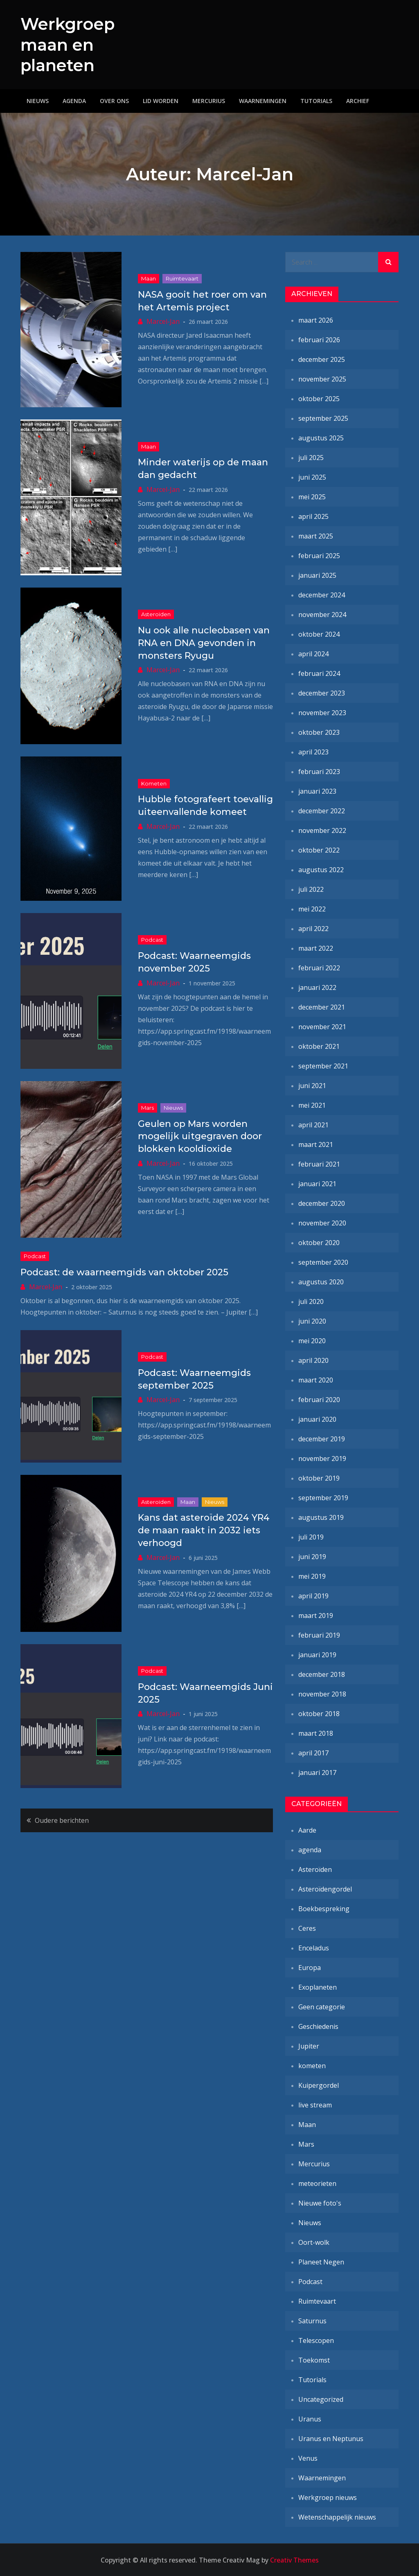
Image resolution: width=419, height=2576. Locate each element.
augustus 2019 (321, 1516)
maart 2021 (315, 1144)
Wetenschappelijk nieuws (337, 2516)
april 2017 (313, 1752)
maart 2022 (315, 947)
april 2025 (313, 516)
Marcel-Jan (163, 321)
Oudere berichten (62, 1820)
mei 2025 (312, 496)
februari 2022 (319, 967)
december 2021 (321, 1006)
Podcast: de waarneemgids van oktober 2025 (124, 1271)
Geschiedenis (318, 2026)
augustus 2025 (321, 437)
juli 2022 (311, 888)
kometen (154, 783)
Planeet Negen (321, 2261)
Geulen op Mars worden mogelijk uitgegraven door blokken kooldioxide (200, 1136)
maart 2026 (315, 319)
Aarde (307, 1829)
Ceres (307, 1927)
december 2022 (321, 810)
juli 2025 (311, 457)
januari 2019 (317, 1654)
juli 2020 (311, 1301)
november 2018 (322, 1693)
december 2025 (321, 359)
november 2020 (322, 1222)
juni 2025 (312, 476)
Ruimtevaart (182, 278)
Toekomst (314, 2359)
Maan (148, 278)
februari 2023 (319, 771)
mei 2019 (312, 1575)
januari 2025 (317, 574)
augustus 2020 (321, 1281)
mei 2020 (312, 1340)
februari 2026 (319, 339)
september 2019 (323, 1497)
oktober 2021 (319, 1045)
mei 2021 (312, 1104)
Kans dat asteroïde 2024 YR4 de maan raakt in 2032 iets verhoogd (204, 1530)
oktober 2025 (319, 398)
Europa (309, 1967)
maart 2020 (315, 1379)
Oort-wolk (313, 2241)
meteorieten (317, 2183)
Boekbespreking (323, 1908)
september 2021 (323, 1065)
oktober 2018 (319, 1713)
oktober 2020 (319, 1242)
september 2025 (323, 417)
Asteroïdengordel (325, 1888)
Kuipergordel (318, 2084)
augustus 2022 (321, 869)
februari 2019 (319, 1634)
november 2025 (322, 378)
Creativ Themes (294, 2559)
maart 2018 (315, 1732)
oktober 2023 (319, 731)
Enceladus (313, 1947)
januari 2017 (317, 1772)
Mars (147, 1107)
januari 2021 (317, 1183)
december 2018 (321, 1673)
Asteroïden (156, 614)
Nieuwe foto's (319, 2202)
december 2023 (321, 692)
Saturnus (312, 2320)
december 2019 (321, 1438)
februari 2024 (319, 673)
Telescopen (316, 2340)
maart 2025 (315, 535)
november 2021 (322, 1026)
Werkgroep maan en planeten (70, 44)
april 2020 (313, 1359)
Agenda (74, 100)
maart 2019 (315, 1615)
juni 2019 (312, 1556)
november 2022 (322, 830)
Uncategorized (320, 2398)
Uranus (309, 2418)
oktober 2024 (319, 633)
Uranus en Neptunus (330, 2438)
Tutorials (316, 100)
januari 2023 (317, 790)
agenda (309, 1849)
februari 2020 (319, 1399)
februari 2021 (319, 1163)
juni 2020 (312, 1320)
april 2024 (313, 653)
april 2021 (313, 1124)
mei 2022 (312, 908)
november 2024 (322, 614)
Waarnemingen (262, 100)
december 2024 (321, 594)
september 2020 (323, 1261)
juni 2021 (312, 1085)
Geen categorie (321, 2006)
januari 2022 (317, 987)
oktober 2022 (319, 849)
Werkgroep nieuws (327, 2497)
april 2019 (313, 1595)
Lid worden (160, 100)
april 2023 (313, 751)
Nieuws (38, 100)
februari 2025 (319, 555)
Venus (308, 2457)
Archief (357, 100)
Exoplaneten (317, 1986)
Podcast (152, 939)
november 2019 (322, 1458)
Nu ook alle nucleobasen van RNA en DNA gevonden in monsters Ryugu (204, 642)
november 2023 (322, 712)
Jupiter (308, 2045)
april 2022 (313, 928)
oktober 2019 (319, 1477)
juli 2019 (311, 1536)
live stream (315, 2104)
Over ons (114, 100)
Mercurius (208, 100)
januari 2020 (317, 1418)
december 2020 (321, 1202)
